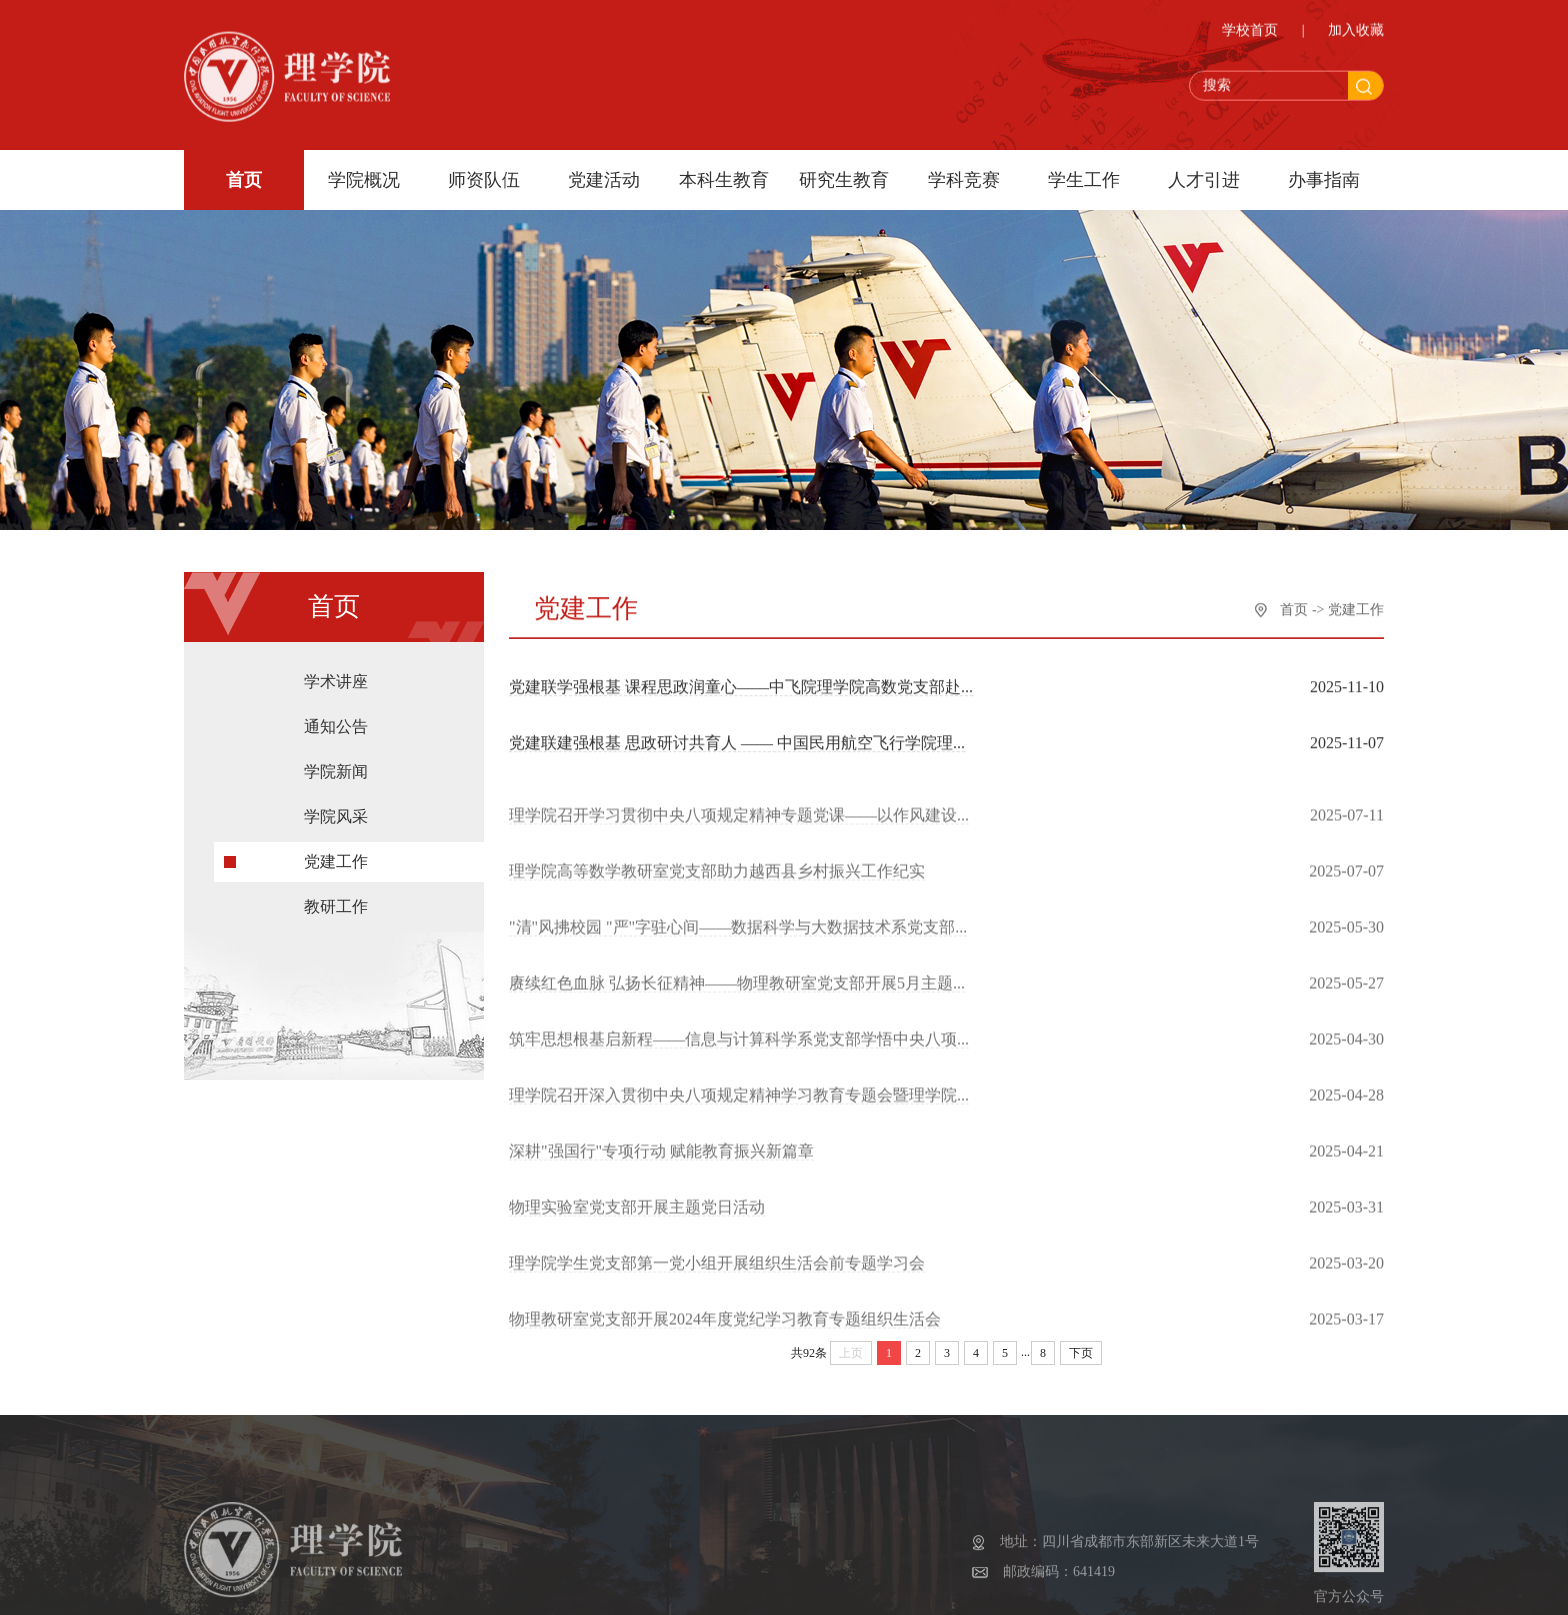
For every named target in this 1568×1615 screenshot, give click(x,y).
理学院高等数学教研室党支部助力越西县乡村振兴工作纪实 (717, 884)
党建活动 (604, 180)
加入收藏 (1356, 33)
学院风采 (336, 829)
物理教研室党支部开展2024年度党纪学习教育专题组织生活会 (725, 1332)
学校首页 (1250, 33)
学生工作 (1084, 180)
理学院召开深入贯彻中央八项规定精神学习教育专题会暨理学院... (739, 1108)
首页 (244, 180)
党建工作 (336, 874)
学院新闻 (336, 784)
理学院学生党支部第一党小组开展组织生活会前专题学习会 (717, 1276)
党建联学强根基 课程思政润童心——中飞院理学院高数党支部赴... (741, 689)
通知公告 (336, 739)
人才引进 (1204, 180)
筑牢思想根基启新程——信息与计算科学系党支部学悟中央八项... (739, 1052)
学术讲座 (336, 694)
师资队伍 (484, 180)
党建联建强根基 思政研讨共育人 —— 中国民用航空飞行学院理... (737, 745)
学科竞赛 (964, 180)
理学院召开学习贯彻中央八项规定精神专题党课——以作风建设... (739, 828)
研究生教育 (844, 180)
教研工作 (336, 919)
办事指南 (1324, 180)
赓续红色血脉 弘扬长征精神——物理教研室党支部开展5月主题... (737, 996)
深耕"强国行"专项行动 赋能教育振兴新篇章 (661, 1164)
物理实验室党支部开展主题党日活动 (637, 1220)
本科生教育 (724, 180)
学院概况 (364, 180)
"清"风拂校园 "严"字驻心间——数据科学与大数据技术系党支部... (738, 940)
